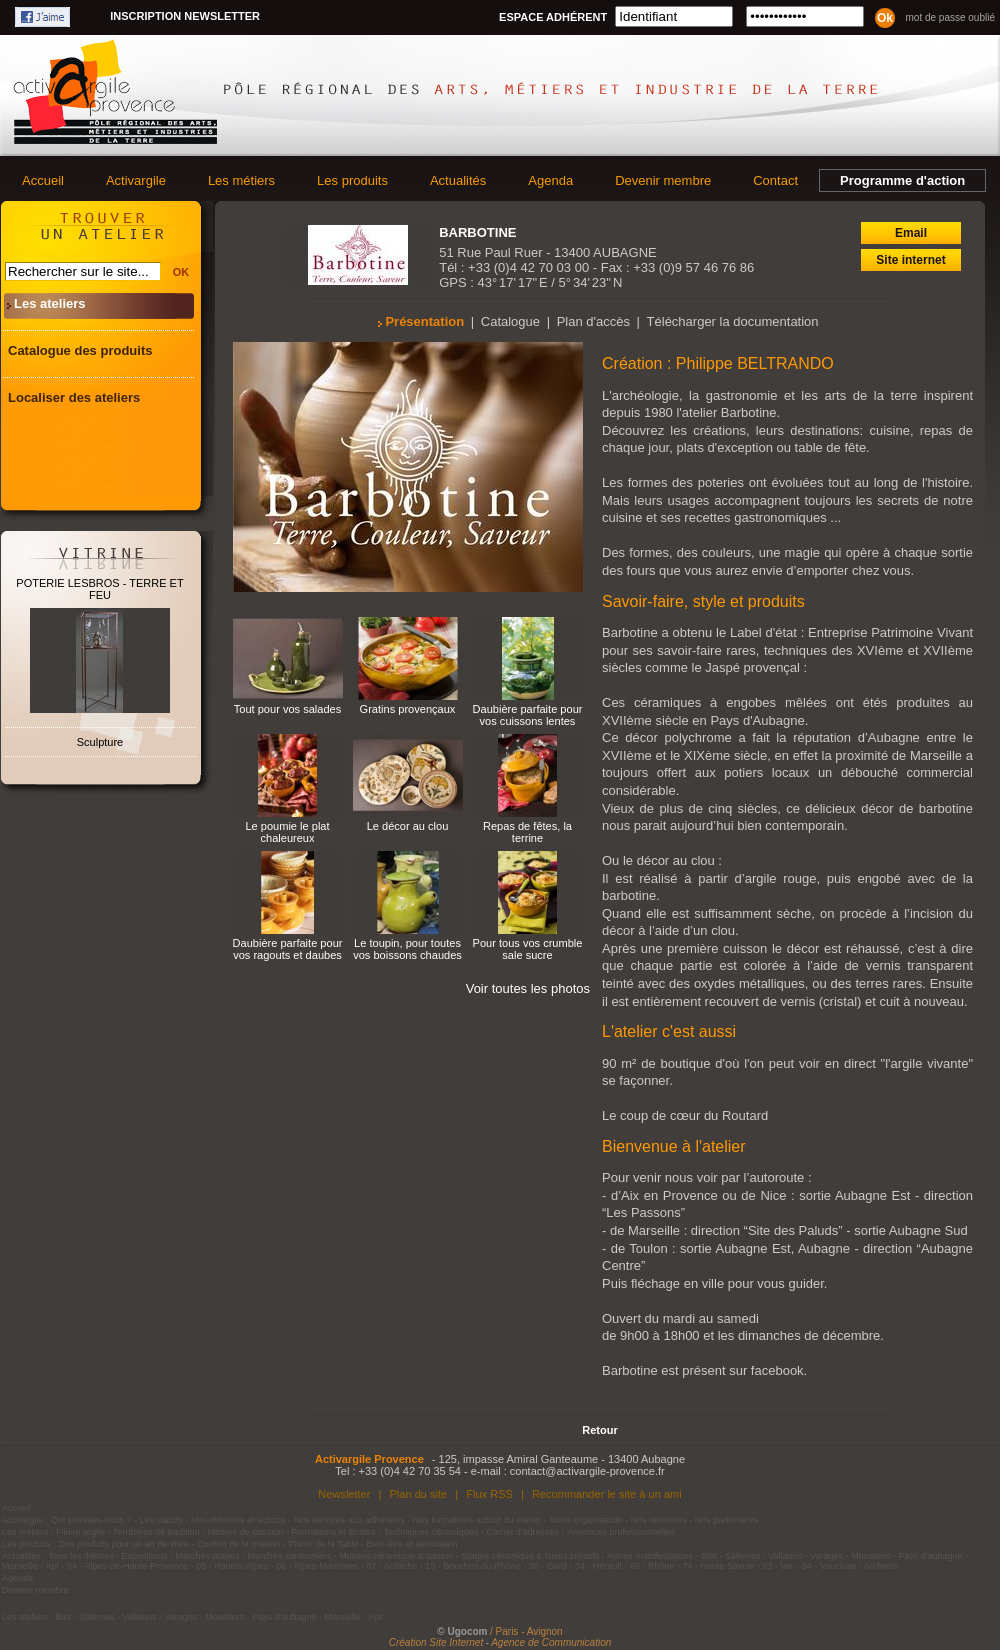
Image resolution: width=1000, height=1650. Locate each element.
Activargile (136, 180)
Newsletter (344, 1494)
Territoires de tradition (156, 1532)
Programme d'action (902, 180)
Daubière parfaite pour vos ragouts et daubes (288, 949)
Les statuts (162, 1520)
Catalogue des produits (80, 350)
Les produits (352, 180)
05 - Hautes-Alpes (232, 1566)
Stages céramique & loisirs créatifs (530, 1556)
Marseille (20, 1566)
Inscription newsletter (185, 16)
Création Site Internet (436, 1642)
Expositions (145, 1556)
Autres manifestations (650, 1556)
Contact (775, 180)
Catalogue (510, 321)
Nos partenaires (727, 1520)
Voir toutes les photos (528, 988)
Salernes (743, 1556)
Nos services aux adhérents (349, 1520)
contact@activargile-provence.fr (587, 1471)
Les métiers (241, 180)
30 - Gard (548, 1566)
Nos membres (659, 1520)
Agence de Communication (551, 1642)
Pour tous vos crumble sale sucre (528, 949)
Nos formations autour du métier (477, 1520)
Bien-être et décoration (412, 1544)
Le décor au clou (408, 826)
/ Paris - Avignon (526, 1631)
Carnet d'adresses (522, 1532)
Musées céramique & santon (396, 1556)
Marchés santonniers (290, 1556)
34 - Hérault (598, 1566)
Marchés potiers (208, 1556)
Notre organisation (586, 1520)
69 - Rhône (652, 1566)
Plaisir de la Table (323, 1544)
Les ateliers (50, 303)
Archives (881, 1566)
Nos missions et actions (238, 1520)
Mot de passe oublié (950, 17)
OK (181, 272)
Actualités (458, 180)
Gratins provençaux (408, 709)
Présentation (424, 321)
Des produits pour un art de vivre (124, 1544)
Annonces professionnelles (621, 1532)
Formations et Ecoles (333, 1532)
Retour (599, 1430)
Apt (53, 1566)
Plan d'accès (593, 321)
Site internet (910, 260)
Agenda (550, 180)
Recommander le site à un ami (607, 1494)
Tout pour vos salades (287, 709)
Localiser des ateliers (74, 397)
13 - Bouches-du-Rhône (473, 1566)
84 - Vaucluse (829, 1566)
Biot (709, 1556)
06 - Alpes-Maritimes (317, 1566)
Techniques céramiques (431, 1532)
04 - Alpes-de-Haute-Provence (127, 1566)
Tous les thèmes (81, 1556)
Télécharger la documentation (733, 321)
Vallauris (785, 1556)
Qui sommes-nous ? (91, 1520)
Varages (826, 1556)
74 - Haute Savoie (718, 1566)
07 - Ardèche (391, 1566)
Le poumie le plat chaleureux (287, 832)
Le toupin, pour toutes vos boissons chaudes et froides (407, 955)
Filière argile (80, 1532)
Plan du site (418, 1494)
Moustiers (870, 1556)
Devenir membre (663, 180)
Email (911, 233)
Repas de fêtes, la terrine (527, 832)
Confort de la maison (238, 1544)
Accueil (43, 180)
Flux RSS (489, 1494)
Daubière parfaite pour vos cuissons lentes (528, 715)
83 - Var (777, 1566)
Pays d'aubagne (930, 1556)
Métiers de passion (247, 1532)
